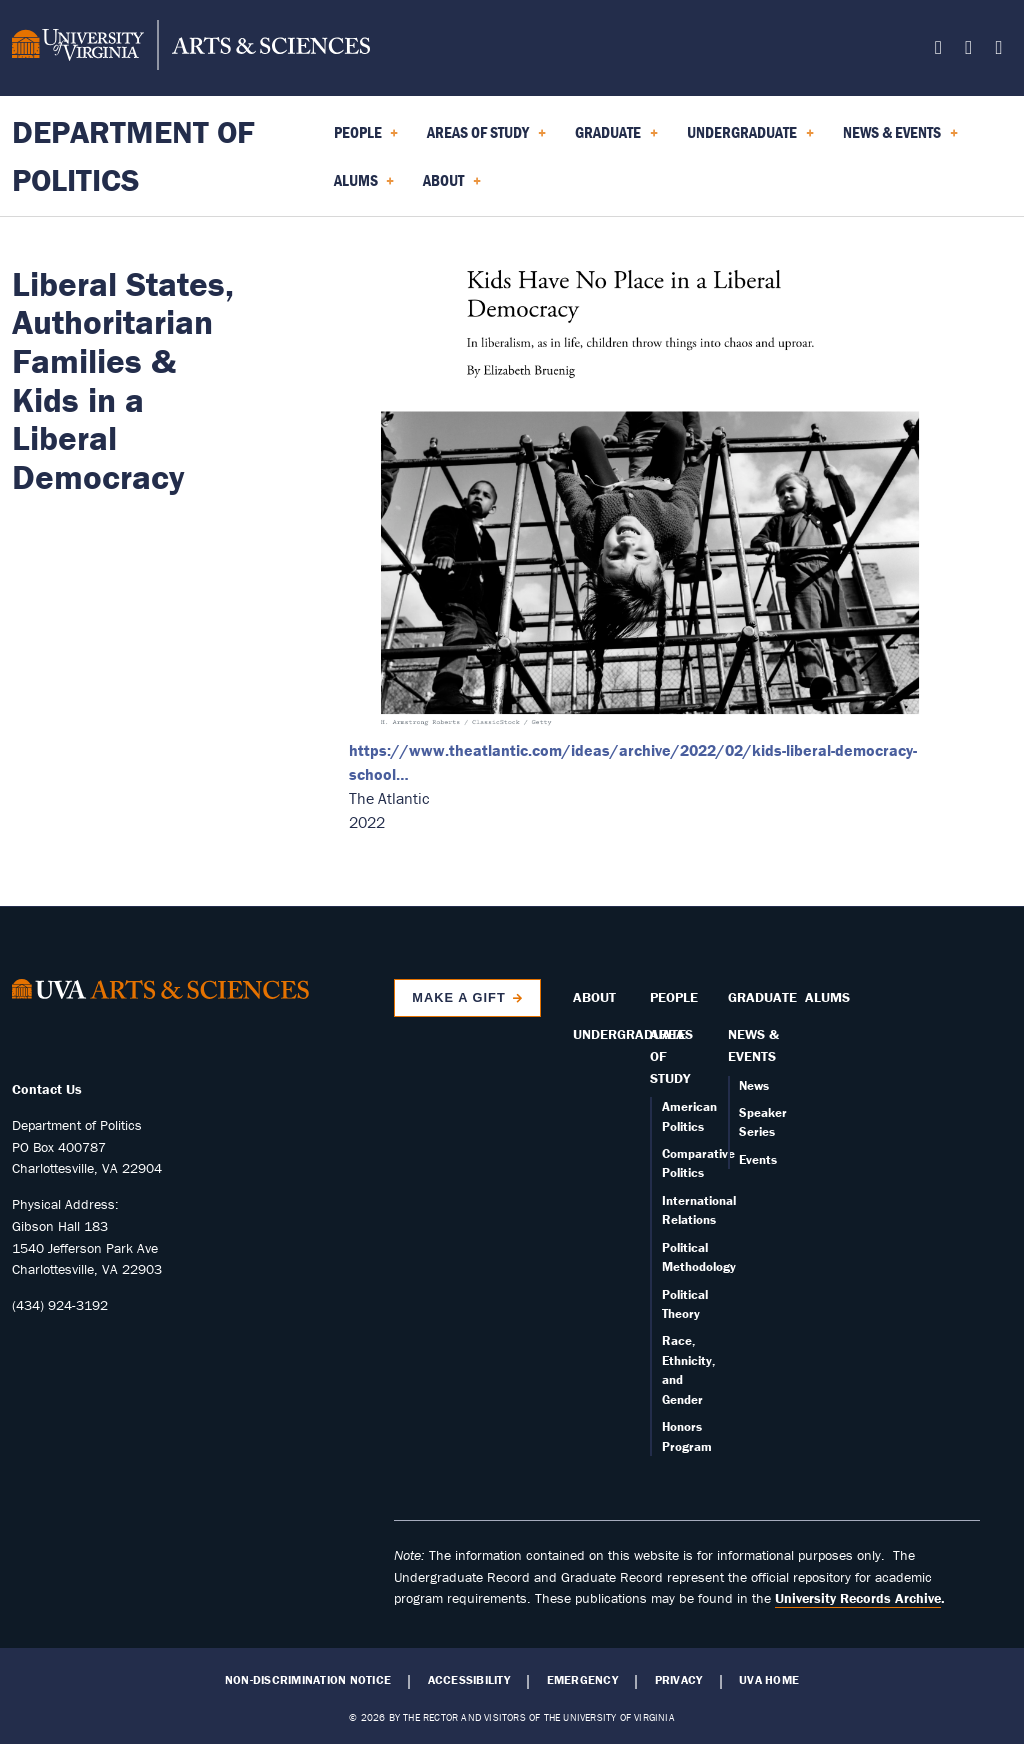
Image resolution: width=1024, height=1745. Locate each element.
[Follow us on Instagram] (968, 50)
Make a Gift (459, 997)
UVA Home (769, 1680)
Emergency (582, 1680)
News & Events (753, 1045)
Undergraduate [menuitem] (750, 139)
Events (758, 1159)
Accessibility (469, 1680)
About (594, 997)
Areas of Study (671, 1055)
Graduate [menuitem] (616, 139)
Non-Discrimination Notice (308, 1680)
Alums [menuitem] (364, 187)
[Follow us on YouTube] (998, 50)
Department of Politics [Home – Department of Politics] (133, 155)
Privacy (679, 1680)
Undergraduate (629, 1034)
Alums (827, 997)
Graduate (762, 997)
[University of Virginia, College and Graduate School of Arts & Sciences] (191, 48)
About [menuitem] (452, 187)
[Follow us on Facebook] (938, 50)
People (674, 997)
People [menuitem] (366, 139)
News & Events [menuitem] (900, 139)
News (754, 1085)
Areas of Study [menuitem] (486, 139)
